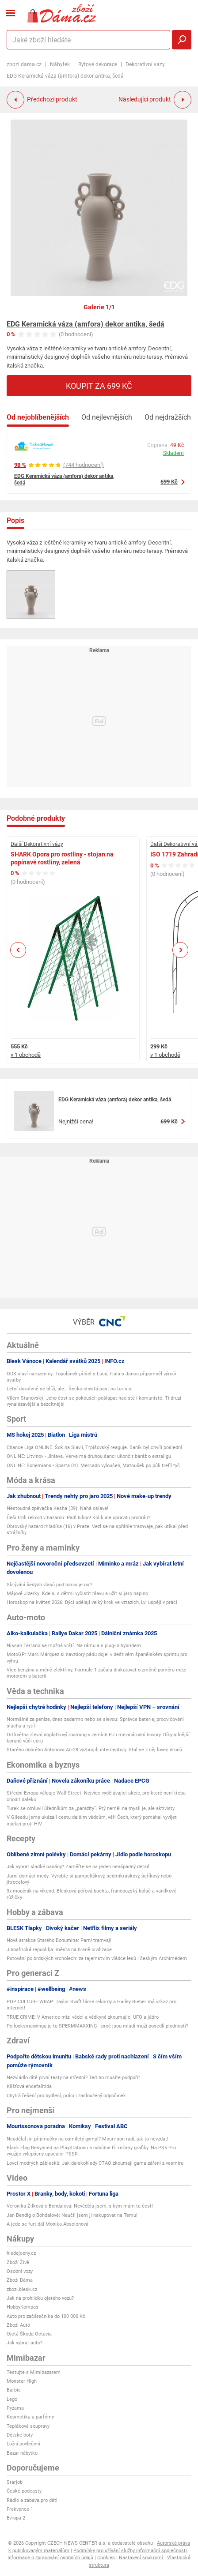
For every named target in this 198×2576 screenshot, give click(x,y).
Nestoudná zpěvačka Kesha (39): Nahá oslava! (57, 1508)
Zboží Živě (18, 2262)
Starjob (15, 2482)
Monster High (22, 2381)
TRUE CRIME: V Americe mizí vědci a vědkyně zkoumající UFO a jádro (83, 2017)
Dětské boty (20, 2435)
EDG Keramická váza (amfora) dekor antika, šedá (85, 324)
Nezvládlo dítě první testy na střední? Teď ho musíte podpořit (73, 2077)
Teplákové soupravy (28, 2426)
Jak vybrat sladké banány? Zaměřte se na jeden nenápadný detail (78, 1867)
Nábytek (60, 64)
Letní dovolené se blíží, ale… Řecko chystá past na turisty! (70, 1389)
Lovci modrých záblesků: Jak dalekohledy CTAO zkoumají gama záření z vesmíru (95, 2163)
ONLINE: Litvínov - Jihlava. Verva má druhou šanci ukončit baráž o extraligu (89, 1456)
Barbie (14, 2390)
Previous (18, 950)
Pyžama (15, 2408)
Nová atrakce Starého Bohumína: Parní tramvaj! (59, 1940)
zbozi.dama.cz (24, 64)
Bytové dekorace (97, 64)
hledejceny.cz (21, 2253)
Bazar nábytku (22, 2453)
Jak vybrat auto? (24, 2343)
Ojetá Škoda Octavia (29, 2334)
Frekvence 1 (20, 2509)
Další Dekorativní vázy (37, 844)
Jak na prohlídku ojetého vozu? (40, 2298)
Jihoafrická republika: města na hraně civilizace (59, 1950)
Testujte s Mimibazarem (34, 2372)
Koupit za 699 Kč (99, 386)
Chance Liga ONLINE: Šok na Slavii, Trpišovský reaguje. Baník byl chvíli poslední (94, 1447)
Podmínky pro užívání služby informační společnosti (130, 2550)
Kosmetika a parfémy (30, 2417)
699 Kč (169, 481)
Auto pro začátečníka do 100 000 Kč (46, 2316)
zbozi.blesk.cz (22, 2289)
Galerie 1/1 (99, 307)
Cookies (106, 2558)
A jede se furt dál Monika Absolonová (47, 2224)
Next (180, 950)
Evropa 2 (16, 2518)
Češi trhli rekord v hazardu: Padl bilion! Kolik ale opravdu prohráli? (78, 1518)
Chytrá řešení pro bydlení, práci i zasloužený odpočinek (66, 2096)
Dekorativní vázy (145, 64)
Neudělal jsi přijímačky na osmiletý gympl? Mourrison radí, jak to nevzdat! (87, 2139)
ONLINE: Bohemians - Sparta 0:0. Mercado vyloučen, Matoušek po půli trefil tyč (93, 1465)
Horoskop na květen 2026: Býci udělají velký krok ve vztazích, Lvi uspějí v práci (92, 1602)
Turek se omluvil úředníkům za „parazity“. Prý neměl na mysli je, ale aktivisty (91, 1808)
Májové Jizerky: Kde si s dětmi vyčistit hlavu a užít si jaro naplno (77, 1593)
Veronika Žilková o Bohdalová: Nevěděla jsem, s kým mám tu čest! (80, 2206)
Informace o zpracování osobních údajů (50, 2558)
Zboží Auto (18, 2325)
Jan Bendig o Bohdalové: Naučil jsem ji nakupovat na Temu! (72, 2215)
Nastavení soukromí (141, 2558)
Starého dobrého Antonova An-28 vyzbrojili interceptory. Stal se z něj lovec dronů (94, 1750)
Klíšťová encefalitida (29, 2086)
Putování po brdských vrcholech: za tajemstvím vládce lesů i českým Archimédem (97, 1958)
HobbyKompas (22, 2307)
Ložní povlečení (23, 2444)
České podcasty (24, 2491)
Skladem (173, 453)
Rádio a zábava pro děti (32, 2500)
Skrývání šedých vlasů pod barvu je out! (49, 1585)
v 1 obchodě (26, 1054)
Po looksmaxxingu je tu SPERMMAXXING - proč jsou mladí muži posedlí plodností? (97, 2026)
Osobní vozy (20, 2271)
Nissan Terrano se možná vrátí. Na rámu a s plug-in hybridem (74, 1645)
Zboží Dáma (20, 2280)
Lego (12, 2399)
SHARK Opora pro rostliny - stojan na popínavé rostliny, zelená (62, 858)
